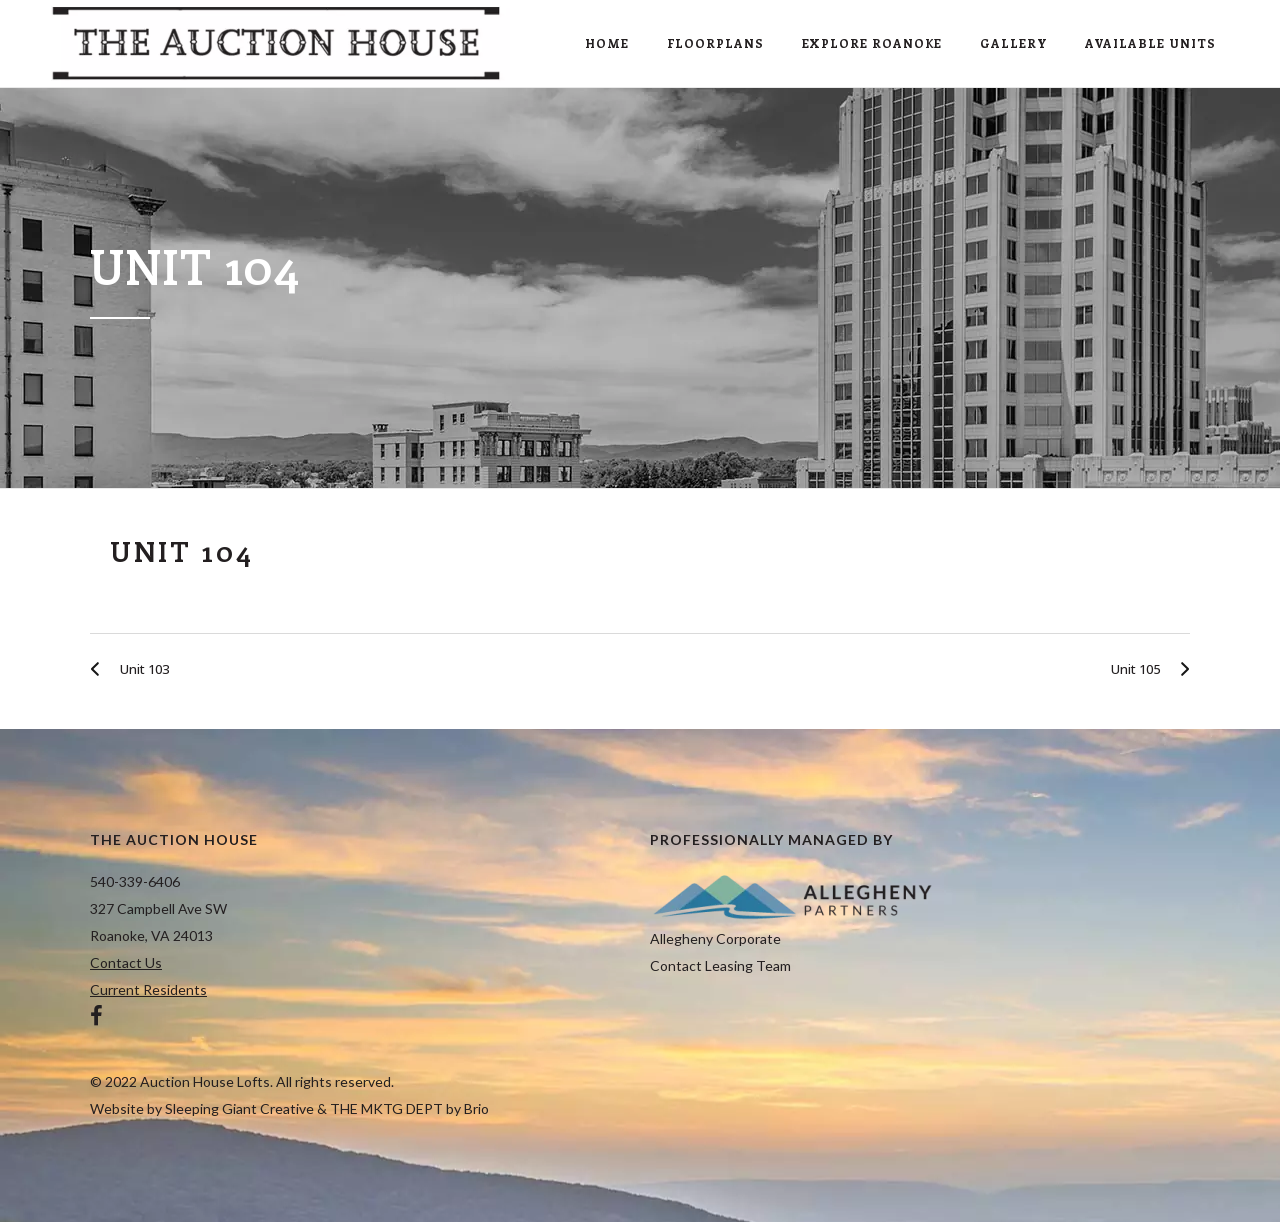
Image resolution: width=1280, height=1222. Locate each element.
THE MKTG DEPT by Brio (409, 1108)
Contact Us (126, 962)
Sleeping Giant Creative (239, 1108)
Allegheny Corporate (715, 938)
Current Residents (148, 989)
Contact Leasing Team (720, 965)
